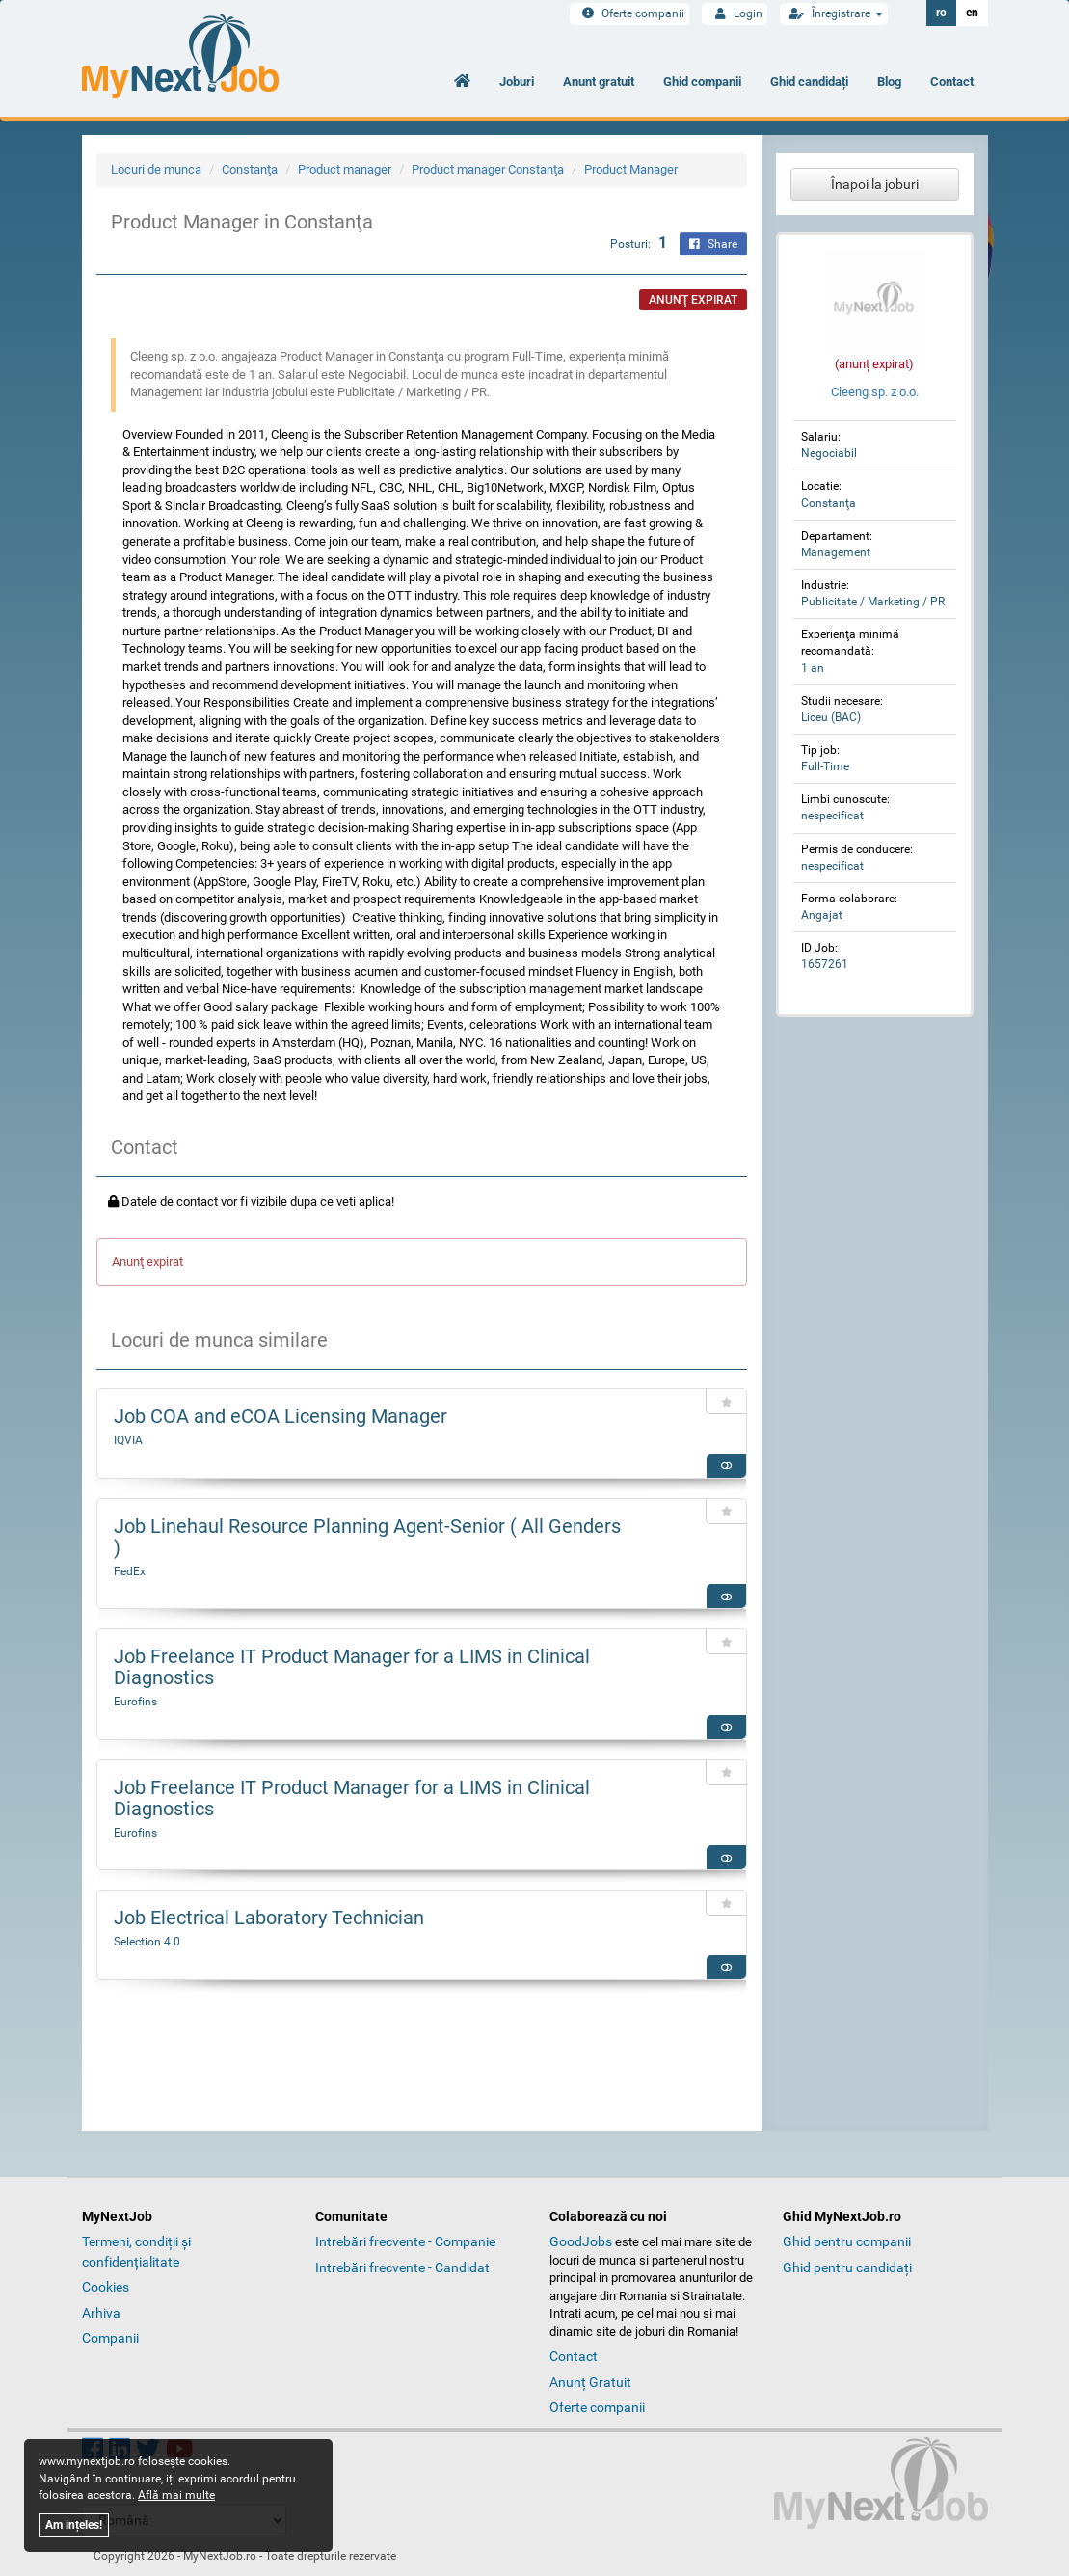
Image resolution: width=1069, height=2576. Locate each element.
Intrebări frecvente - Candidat (402, 2267)
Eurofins (135, 1701)
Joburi (516, 81)
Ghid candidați (809, 81)
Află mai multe (176, 2495)
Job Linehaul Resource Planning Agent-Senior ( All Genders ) (367, 1537)
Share (713, 244)
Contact (952, 81)
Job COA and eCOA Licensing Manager (280, 1416)
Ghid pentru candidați (847, 2267)
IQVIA (128, 1440)
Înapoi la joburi (875, 184)
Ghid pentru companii (847, 2241)
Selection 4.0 (147, 1941)
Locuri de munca (156, 169)
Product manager (344, 169)
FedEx (130, 1571)
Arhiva (101, 2313)
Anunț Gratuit (590, 2382)
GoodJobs (580, 2241)
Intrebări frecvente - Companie (405, 2241)
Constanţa (250, 169)
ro (941, 12)
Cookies (105, 2286)
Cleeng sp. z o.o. (875, 392)
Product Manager (631, 169)
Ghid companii (702, 81)
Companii (110, 2338)
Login (734, 13)
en (972, 12)
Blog (889, 81)
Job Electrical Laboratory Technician (269, 1917)
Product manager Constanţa (488, 169)
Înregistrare (834, 13)
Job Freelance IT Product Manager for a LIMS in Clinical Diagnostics (352, 1667)
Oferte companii (629, 13)
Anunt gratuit (598, 81)
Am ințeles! (73, 2525)
